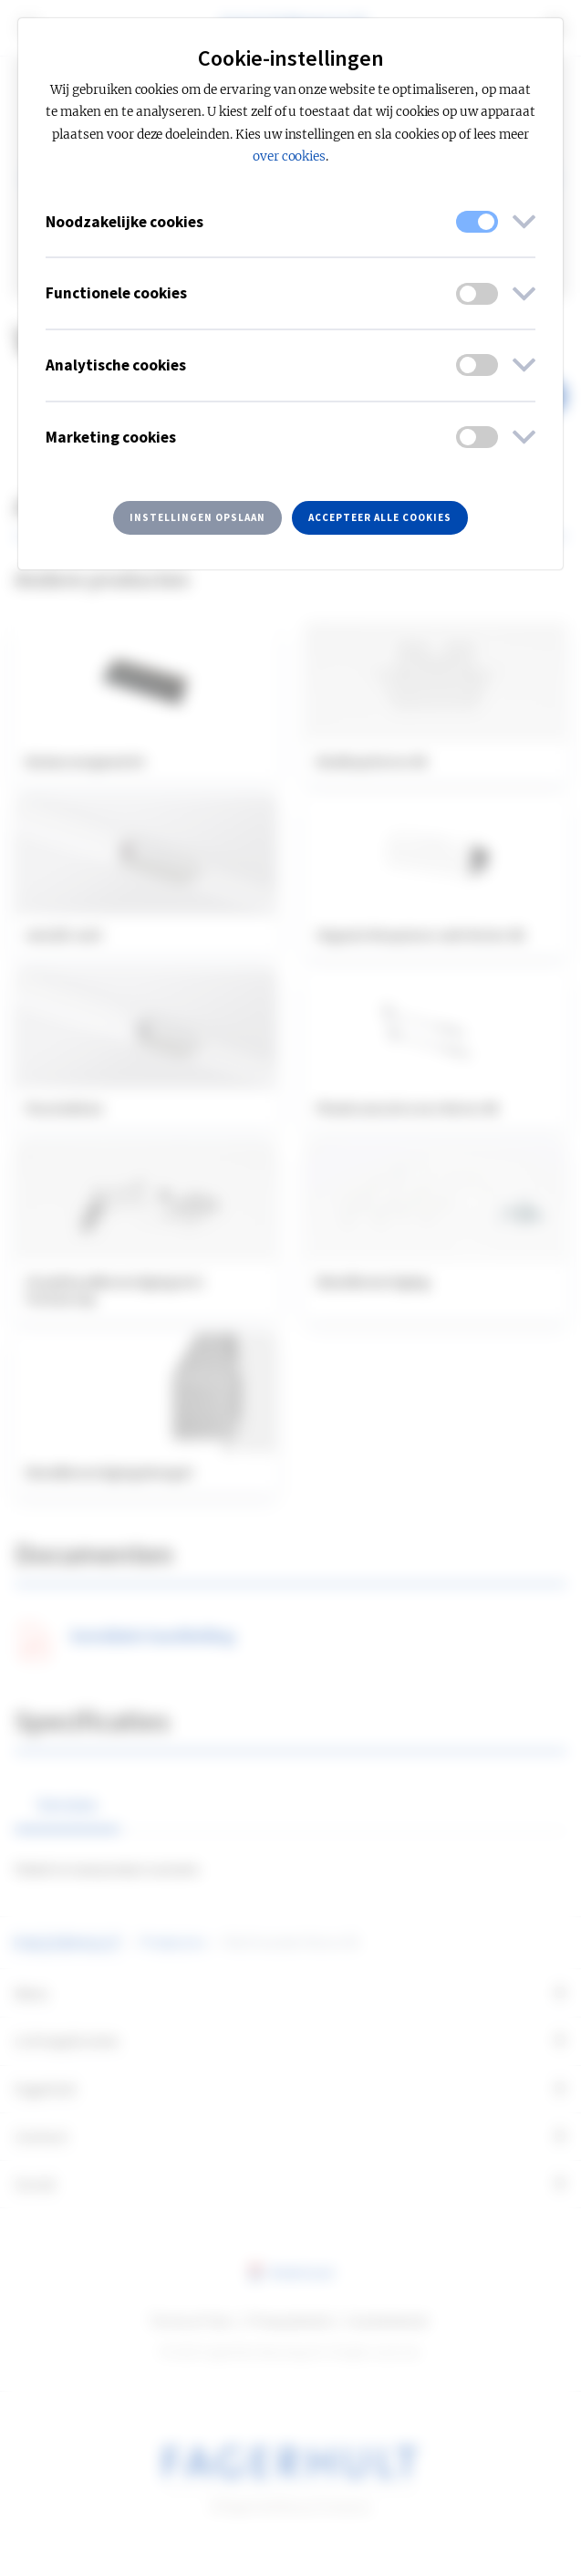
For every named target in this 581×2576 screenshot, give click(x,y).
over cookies (290, 156)
